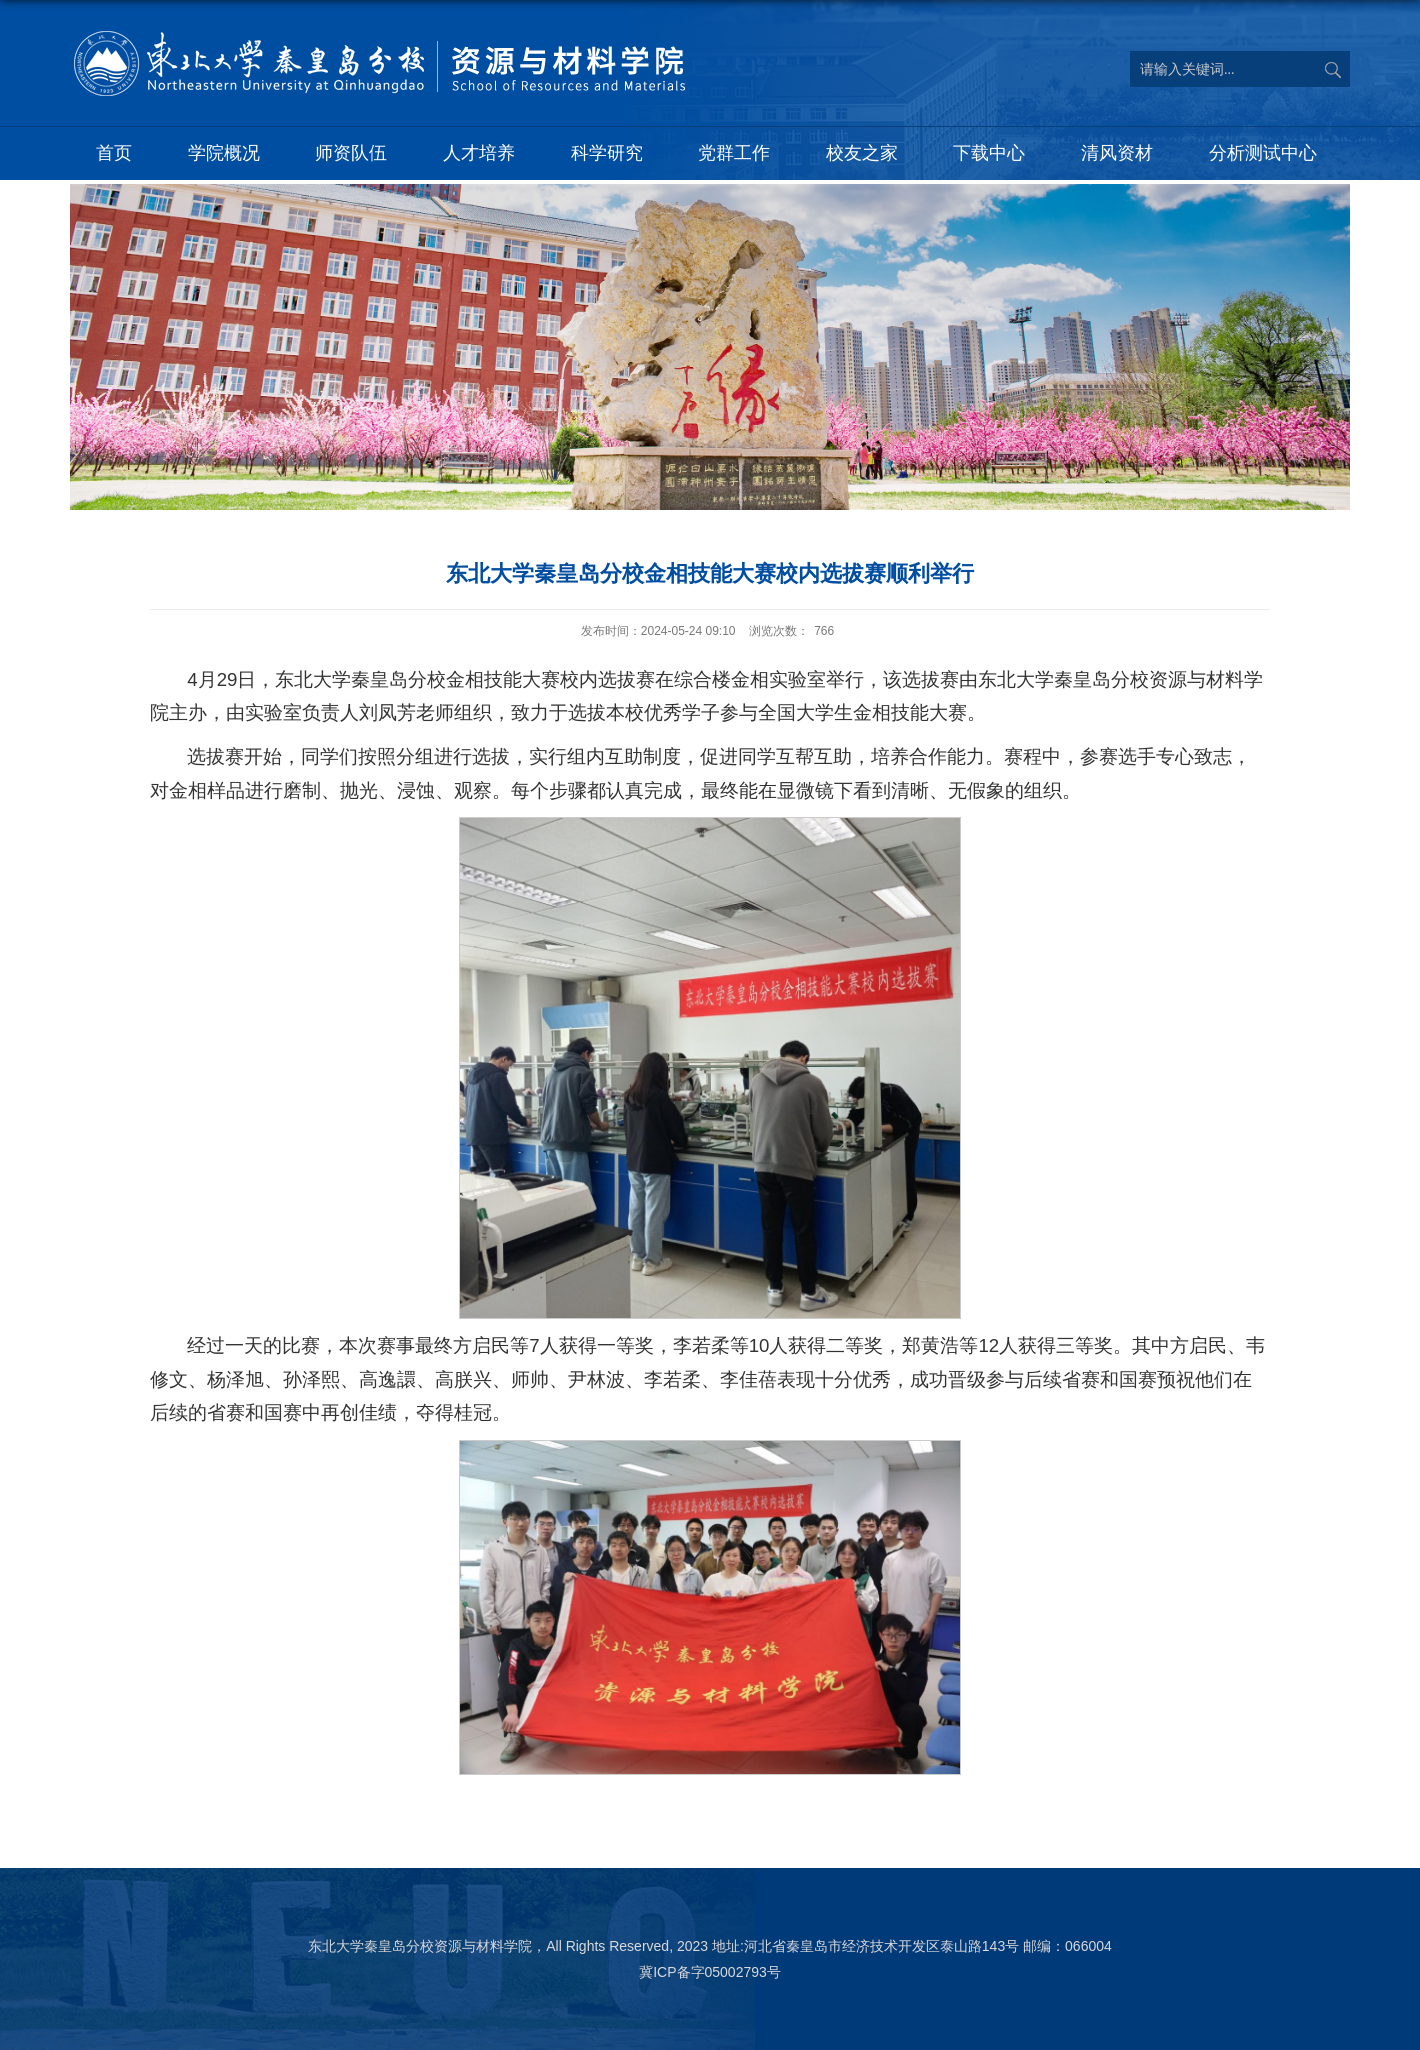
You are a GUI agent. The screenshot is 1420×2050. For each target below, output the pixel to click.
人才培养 (479, 153)
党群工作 (734, 153)
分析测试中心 (1263, 153)
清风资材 (1117, 153)
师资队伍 (351, 153)
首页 (114, 153)
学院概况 (224, 153)
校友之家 (862, 153)
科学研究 (607, 153)
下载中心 (989, 153)
